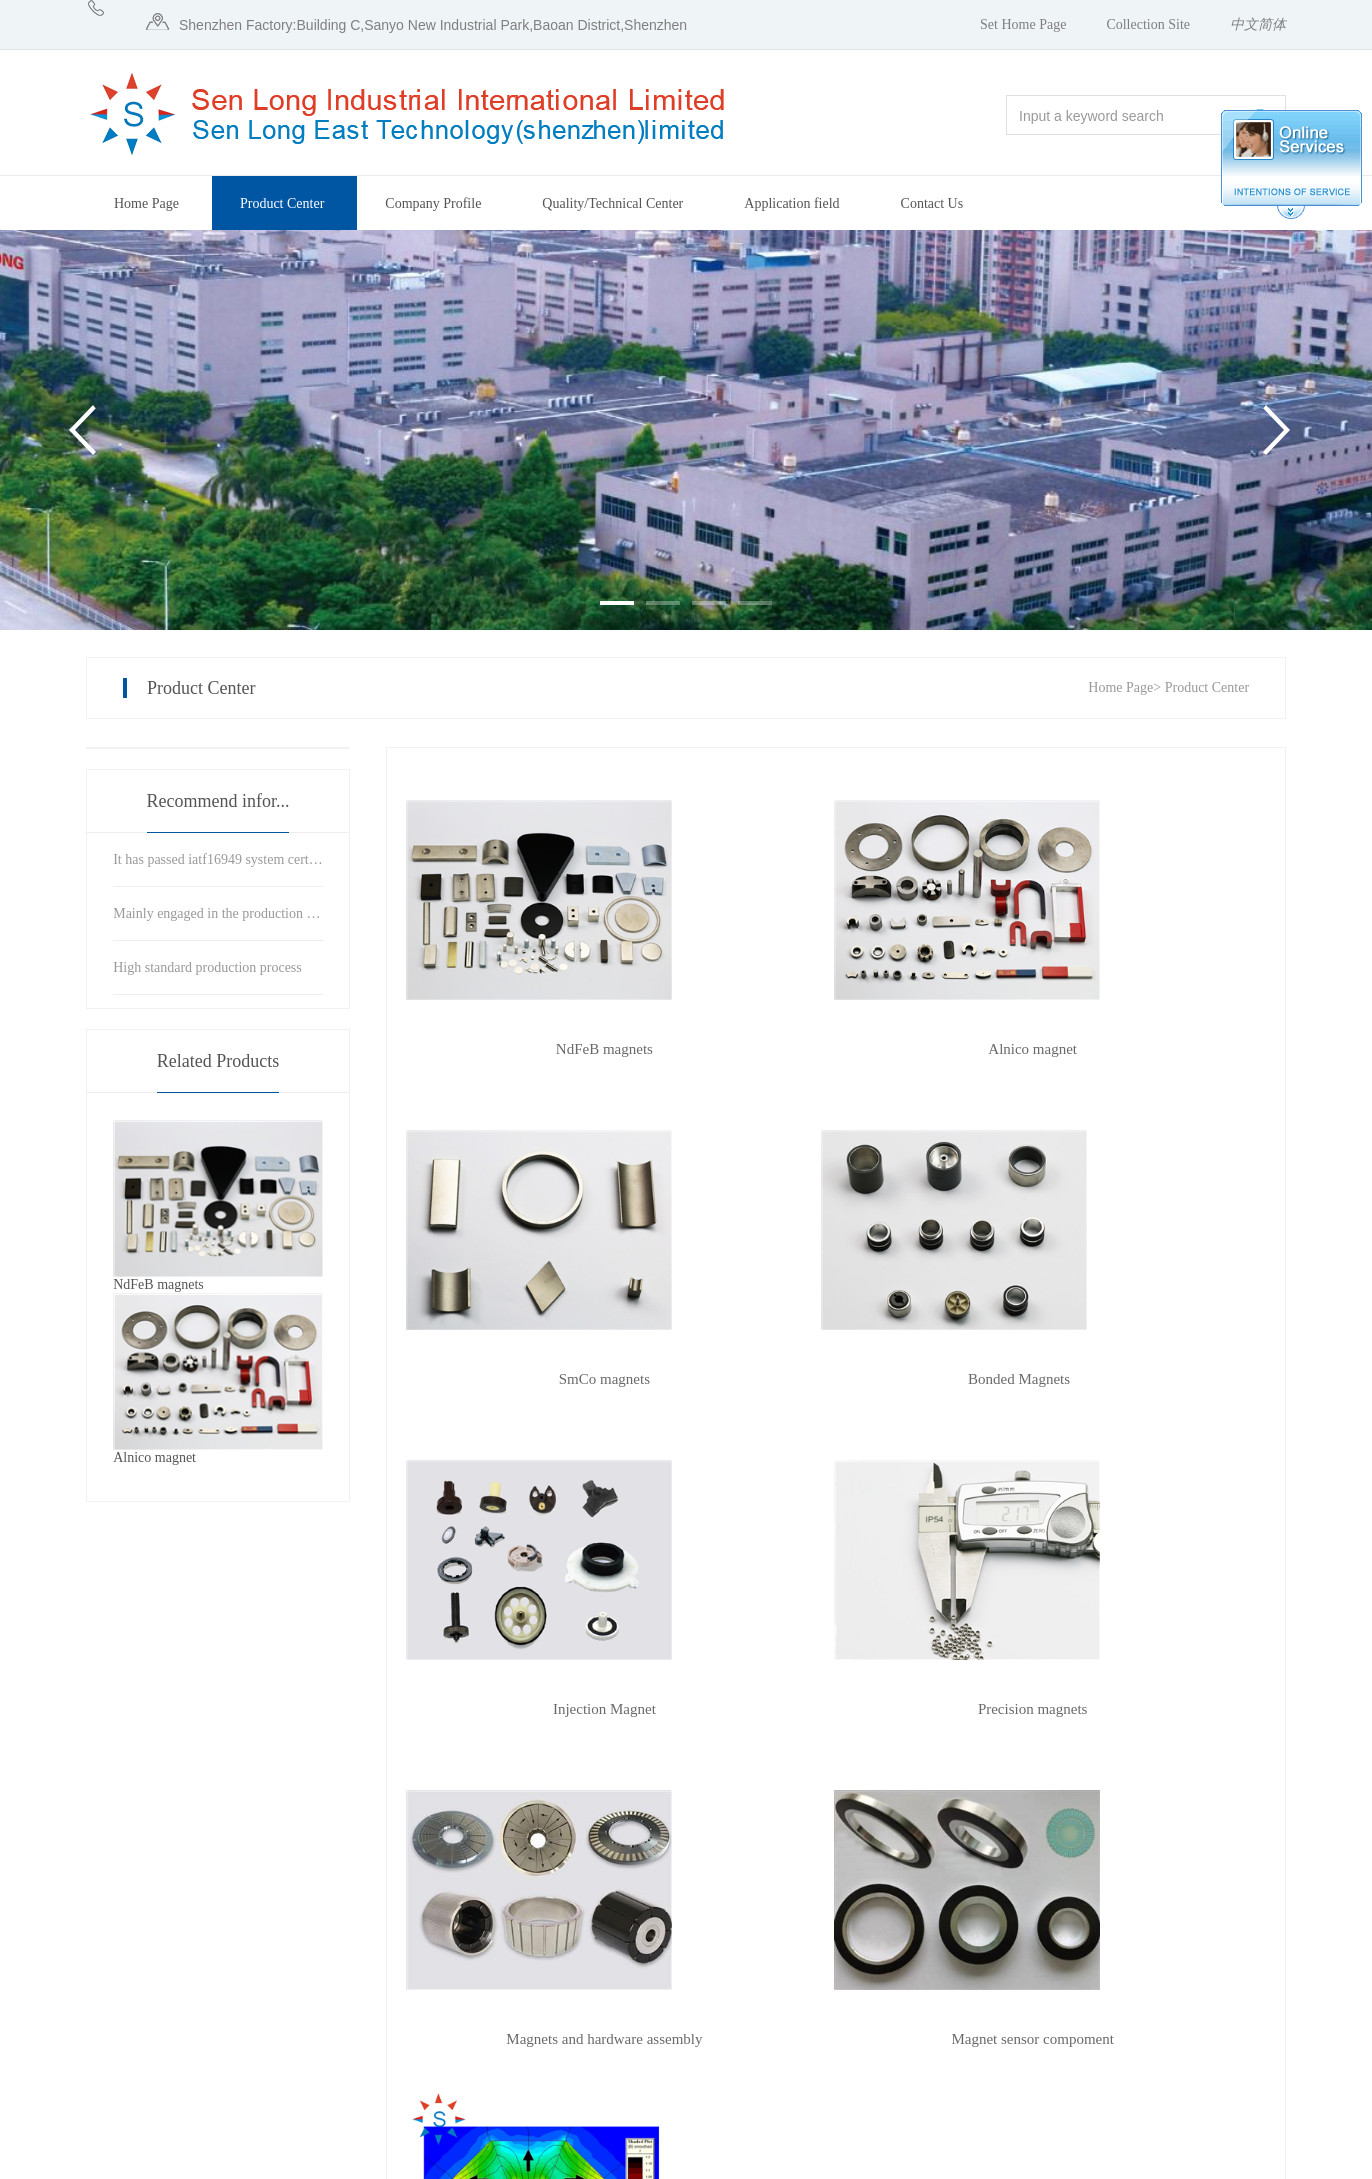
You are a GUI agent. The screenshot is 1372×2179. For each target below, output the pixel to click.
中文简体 (1258, 24)
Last (792, 1766)
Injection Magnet (836, 1379)
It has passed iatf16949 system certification (218, 859)
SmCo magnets (1132, 1049)
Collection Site (1148, 24)
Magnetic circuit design (1133, 1709)
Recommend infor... (218, 801)
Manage (1263, 2156)
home (438, 1766)
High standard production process (207, 967)
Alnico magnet (836, 1049)
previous (526, 1766)
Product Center (282, 203)
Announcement (883, 1935)
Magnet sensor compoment (836, 1709)
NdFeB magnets (538, 1049)
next (720, 1766)
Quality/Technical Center (612, 203)
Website (1164, 2156)
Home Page (146, 203)
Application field (791, 203)
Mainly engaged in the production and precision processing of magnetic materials (218, 913)
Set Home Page (1023, 24)
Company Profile (433, 203)
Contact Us (932, 203)
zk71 (1211, 2156)
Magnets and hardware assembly (539, 1709)
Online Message (1036, 1970)
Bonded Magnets (539, 1379)
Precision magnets (1133, 1379)
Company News (885, 1970)
